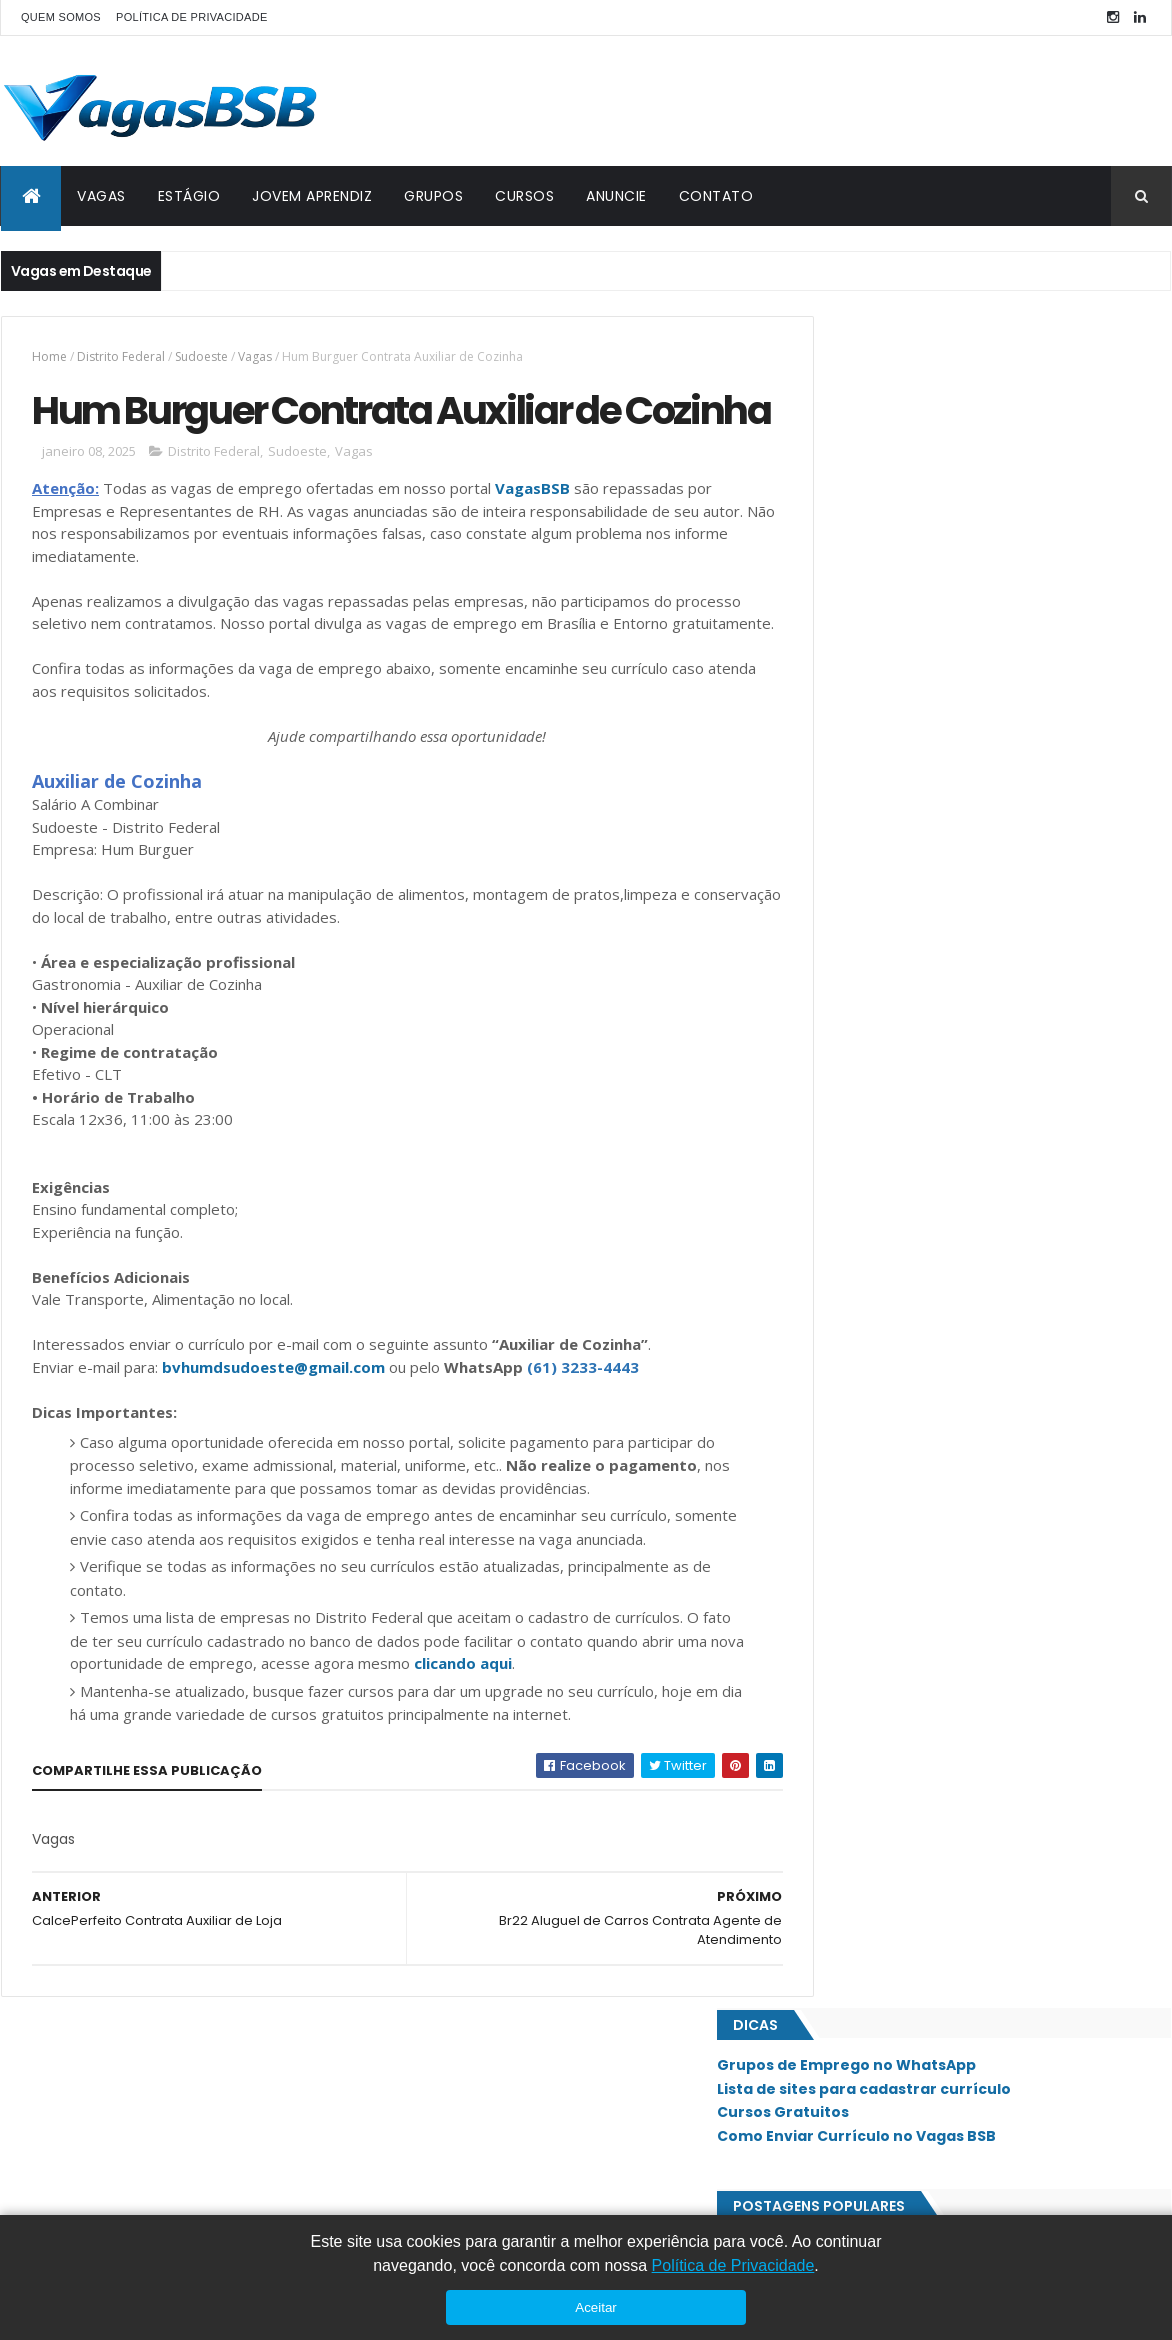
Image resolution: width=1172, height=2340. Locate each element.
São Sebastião (865, 1802)
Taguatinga (858, 1836)
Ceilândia (850, 1127)
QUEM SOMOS (61, 17)
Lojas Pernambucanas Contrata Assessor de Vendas (989, 833)
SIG (832, 1633)
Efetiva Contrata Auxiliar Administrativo (945, 692)
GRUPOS (433, 196)
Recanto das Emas (877, 1498)
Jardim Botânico (873, 1262)
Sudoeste (201, 356)
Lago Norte (857, 1295)
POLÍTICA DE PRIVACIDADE (192, 17)
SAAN (837, 1566)
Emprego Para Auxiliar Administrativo (936, 651)
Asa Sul (845, 1093)
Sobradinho (858, 1735)
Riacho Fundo (865, 1532)
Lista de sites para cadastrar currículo (955, 396)
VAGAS (101, 196)
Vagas (255, 356)
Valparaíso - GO (871, 1870)
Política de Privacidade (733, 2265)
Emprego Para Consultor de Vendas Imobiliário (968, 732)
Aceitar (595, 2307)
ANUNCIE (616, 196)
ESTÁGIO (189, 196)
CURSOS (524, 196)
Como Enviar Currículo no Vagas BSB (947, 444)
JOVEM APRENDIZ (312, 196)
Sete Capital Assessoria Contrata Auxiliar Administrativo (950, 965)
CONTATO (716, 196)
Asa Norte (853, 1059)
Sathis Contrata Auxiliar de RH (910, 874)
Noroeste (852, 1363)
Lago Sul (849, 1329)
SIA (831, 1600)
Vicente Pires (861, 1904)
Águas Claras (864, 1938)
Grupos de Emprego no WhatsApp (937, 373)
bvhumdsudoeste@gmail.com (273, 1446)
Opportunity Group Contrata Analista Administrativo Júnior (938, 783)
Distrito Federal (121, 356)
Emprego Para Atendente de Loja (920, 550)
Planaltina (854, 1464)
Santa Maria (859, 1701)
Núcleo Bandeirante (882, 1397)
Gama (839, 1194)
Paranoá (848, 1431)
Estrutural (856, 1160)
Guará (842, 1228)
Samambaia (855, 1667)
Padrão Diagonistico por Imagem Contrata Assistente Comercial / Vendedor (957, 601)
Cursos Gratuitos (874, 420)
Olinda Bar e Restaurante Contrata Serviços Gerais (982, 914)
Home (49, 356)
